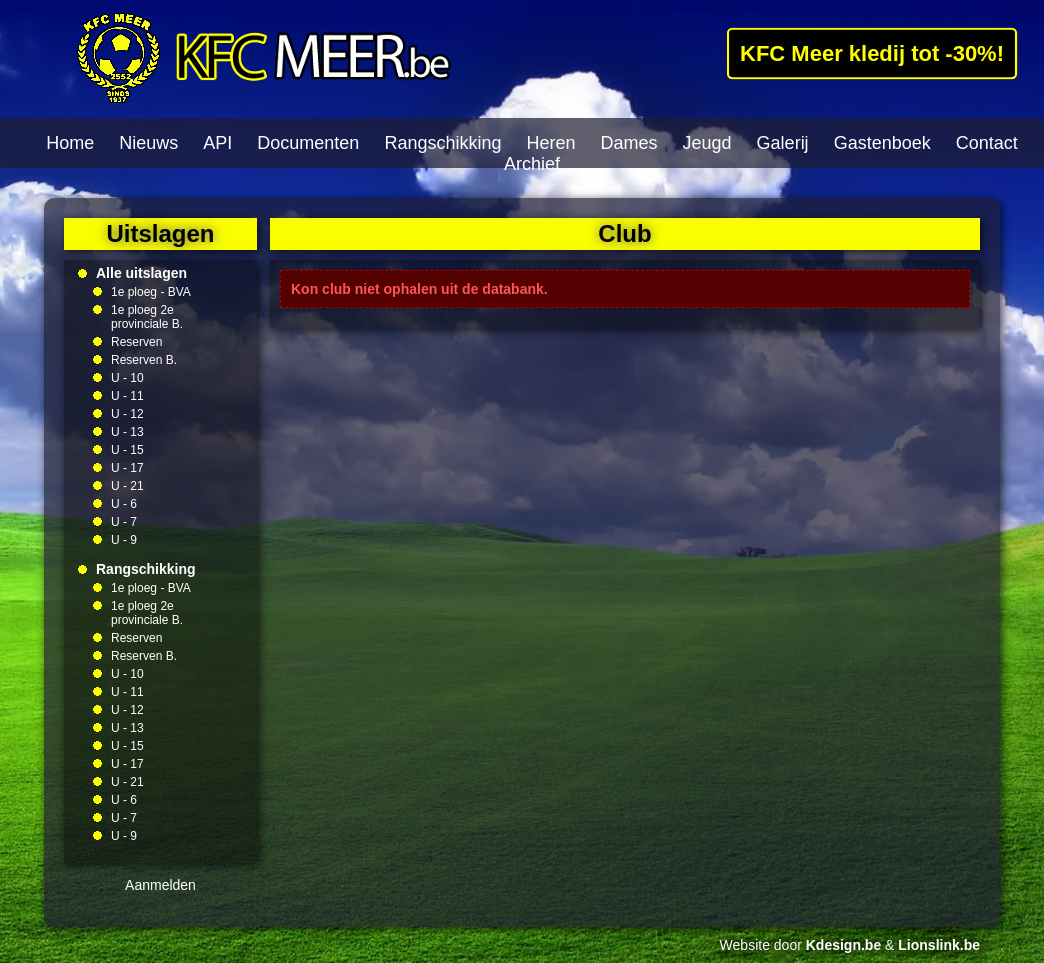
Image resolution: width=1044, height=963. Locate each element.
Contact (987, 143)
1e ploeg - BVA (151, 292)
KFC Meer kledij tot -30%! (871, 53)
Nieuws (148, 143)
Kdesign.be (843, 945)
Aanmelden (160, 885)
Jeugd (707, 143)
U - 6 (124, 504)
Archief (532, 164)
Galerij (783, 143)
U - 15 (127, 450)
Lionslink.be (939, 945)
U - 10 (127, 378)
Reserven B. (144, 360)
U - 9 (124, 540)
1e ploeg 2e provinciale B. (147, 317)
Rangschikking (442, 143)
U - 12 (127, 414)
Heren (550, 143)
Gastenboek (882, 143)
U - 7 (124, 522)
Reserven (136, 342)
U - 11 (127, 396)
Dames (629, 143)
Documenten (308, 143)
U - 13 (127, 432)
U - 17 (127, 468)
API (217, 143)
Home (70, 143)
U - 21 (127, 486)
